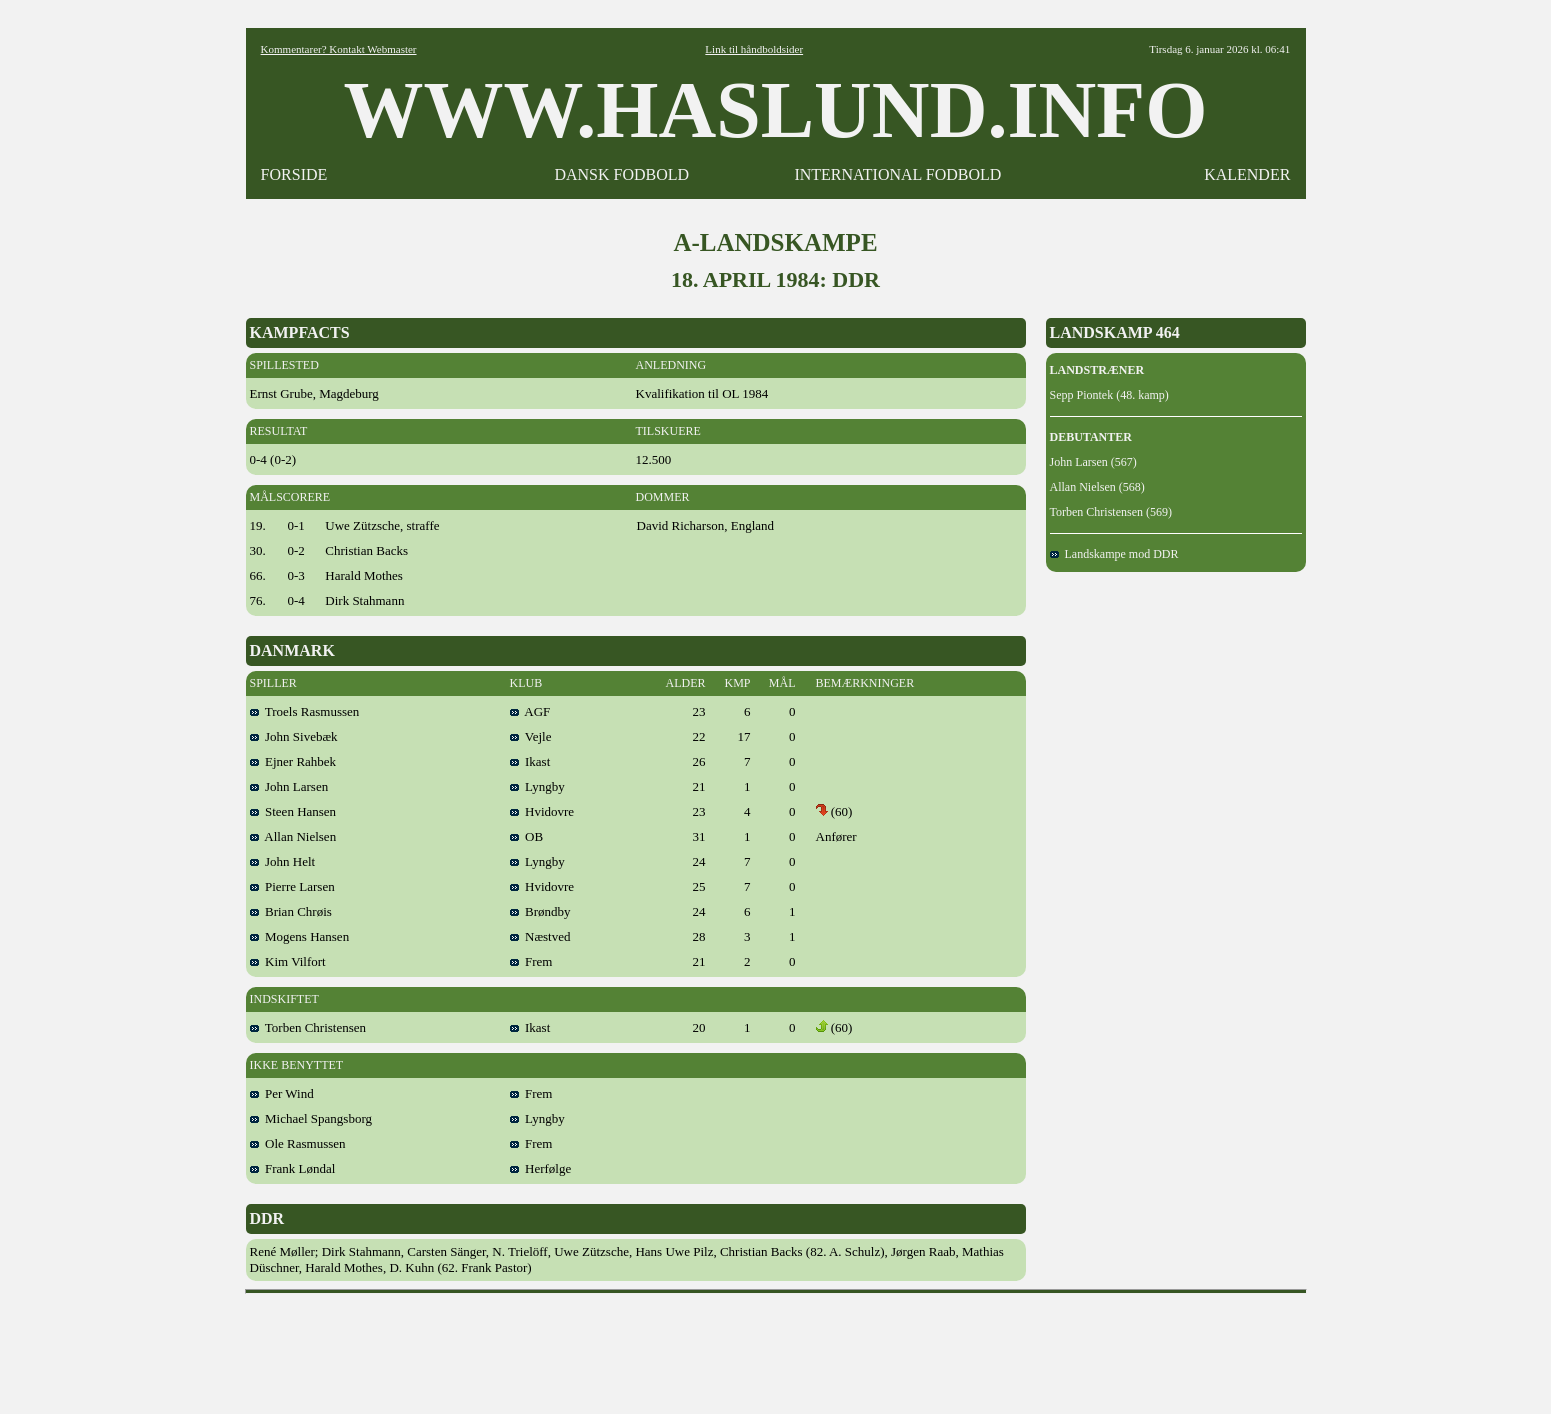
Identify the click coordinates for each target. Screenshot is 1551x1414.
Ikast (530, 761)
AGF (530, 711)
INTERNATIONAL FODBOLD (897, 174)
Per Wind (282, 1093)
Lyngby (537, 786)
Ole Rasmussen (298, 1143)
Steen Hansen (293, 811)
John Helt (283, 861)
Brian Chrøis (291, 911)
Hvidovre (542, 811)
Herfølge (541, 1168)
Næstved (540, 936)
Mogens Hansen (300, 936)
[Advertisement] (776, 1347)
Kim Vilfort (288, 961)
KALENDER (1247, 174)
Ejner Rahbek (293, 761)
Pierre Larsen (292, 886)
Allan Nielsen (293, 836)
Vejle (531, 736)
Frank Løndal (293, 1168)
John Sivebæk (294, 736)
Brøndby (540, 911)
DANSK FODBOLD (621, 174)
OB (527, 836)
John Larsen (289, 786)
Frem (531, 961)
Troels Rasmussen (305, 711)
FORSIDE (294, 174)
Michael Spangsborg (311, 1118)
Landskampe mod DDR (1114, 554)
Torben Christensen (308, 1027)
